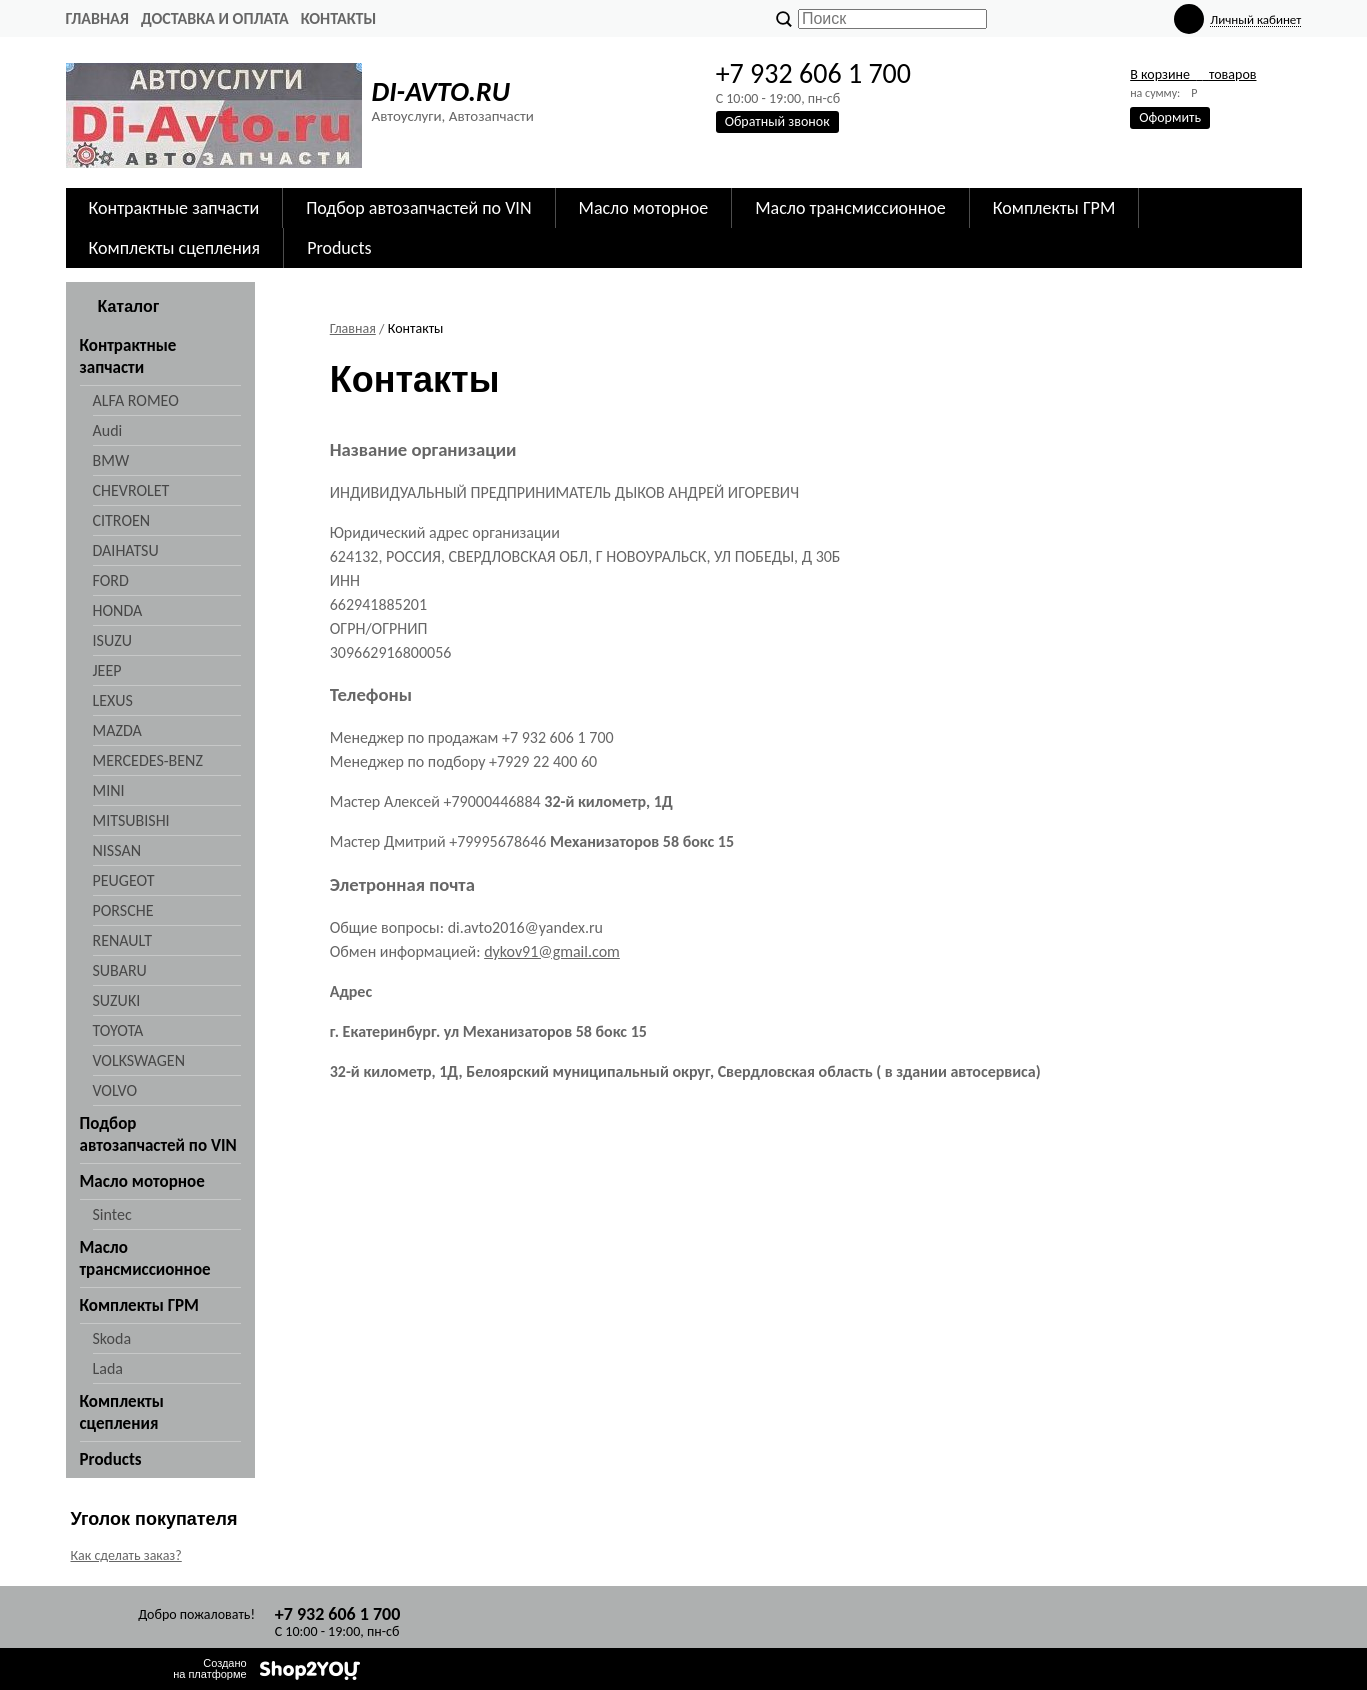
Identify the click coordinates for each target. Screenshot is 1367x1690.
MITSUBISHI (131, 820)
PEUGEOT (124, 880)
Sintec (112, 1214)
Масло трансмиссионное (850, 208)
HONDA (118, 610)
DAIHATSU (126, 550)
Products (339, 248)
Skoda (112, 1338)
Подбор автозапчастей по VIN (418, 208)
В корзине (1193, 74)
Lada (108, 1368)
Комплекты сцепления (175, 248)
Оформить (1170, 117)
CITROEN (122, 520)
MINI (109, 790)
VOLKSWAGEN (139, 1060)
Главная (97, 18)
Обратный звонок (777, 121)
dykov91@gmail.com (552, 951)
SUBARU (120, 970)
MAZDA (117, 730)
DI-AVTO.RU (441, 91)
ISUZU (112, 640)
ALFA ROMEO (136, 400)
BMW (111, 460)
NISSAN (117, 850)
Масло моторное (644, 208)
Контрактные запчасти (174, 208)
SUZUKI (117, 1000)
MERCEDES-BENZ (148, 760)
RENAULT (122, 940)
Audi (108, 430)
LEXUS (113, 700)
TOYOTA (118, 1030)
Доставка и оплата (215, 18)
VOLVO (115, 1090)
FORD (111, 580)
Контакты (339, 18)
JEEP (107, 670)
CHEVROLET (131, 490)
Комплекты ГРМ (1054, 208)
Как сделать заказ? (126, 1555)
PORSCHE (123, 910)
